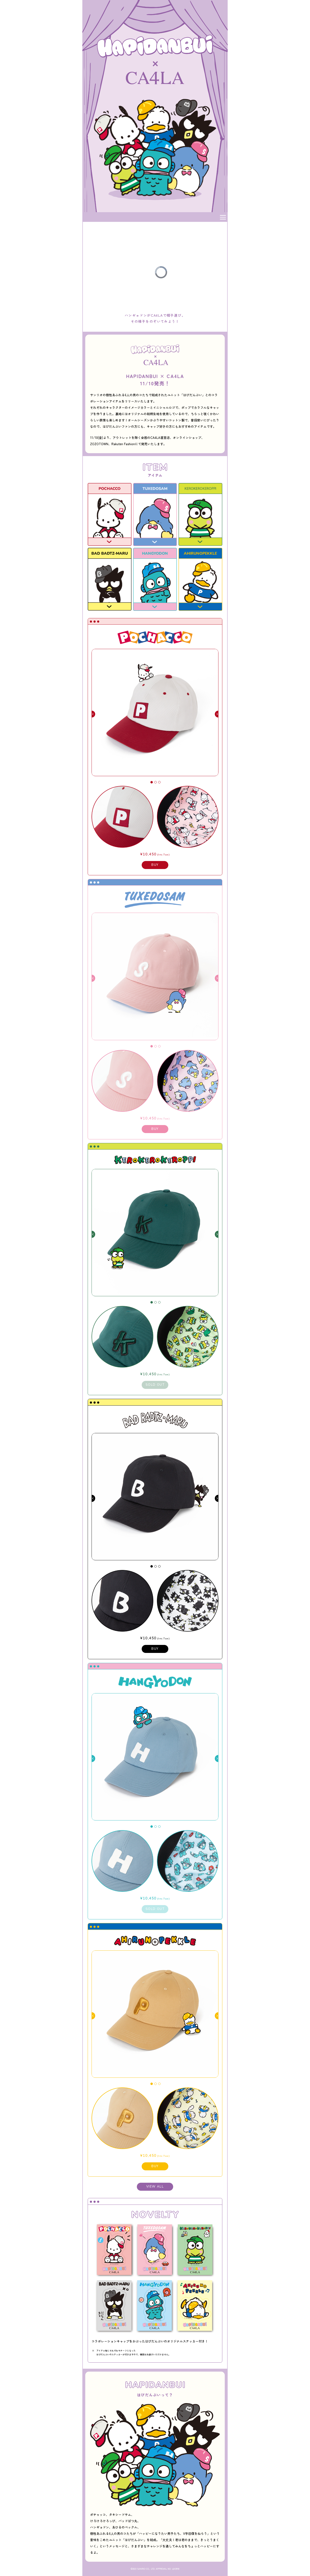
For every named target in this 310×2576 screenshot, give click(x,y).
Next (216, 714)
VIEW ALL (155, 2186)
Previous (93, 714)
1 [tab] (152, 784)
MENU (223, 217)
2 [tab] (156, 784)
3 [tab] (160, 784)
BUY (155, 865)
